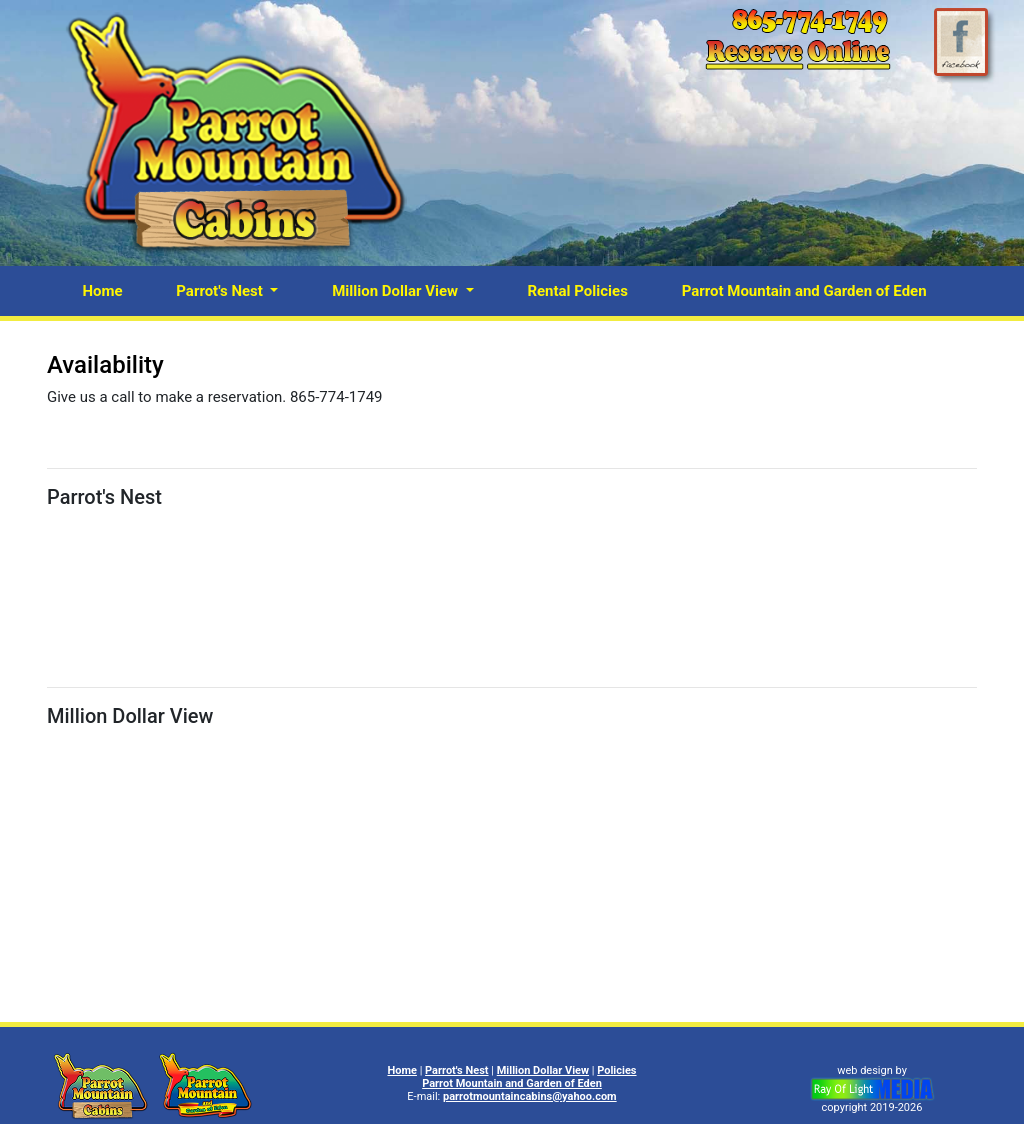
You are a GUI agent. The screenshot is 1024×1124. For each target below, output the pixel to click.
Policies (616, 1070)
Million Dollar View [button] (397, 291)
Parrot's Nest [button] (221, 291)
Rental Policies (577, 291)
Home (102, 291)
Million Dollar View (543, 1070)
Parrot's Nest (457, 1070)
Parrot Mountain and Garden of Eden (804, 291)
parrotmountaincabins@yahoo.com (530, 1096)
